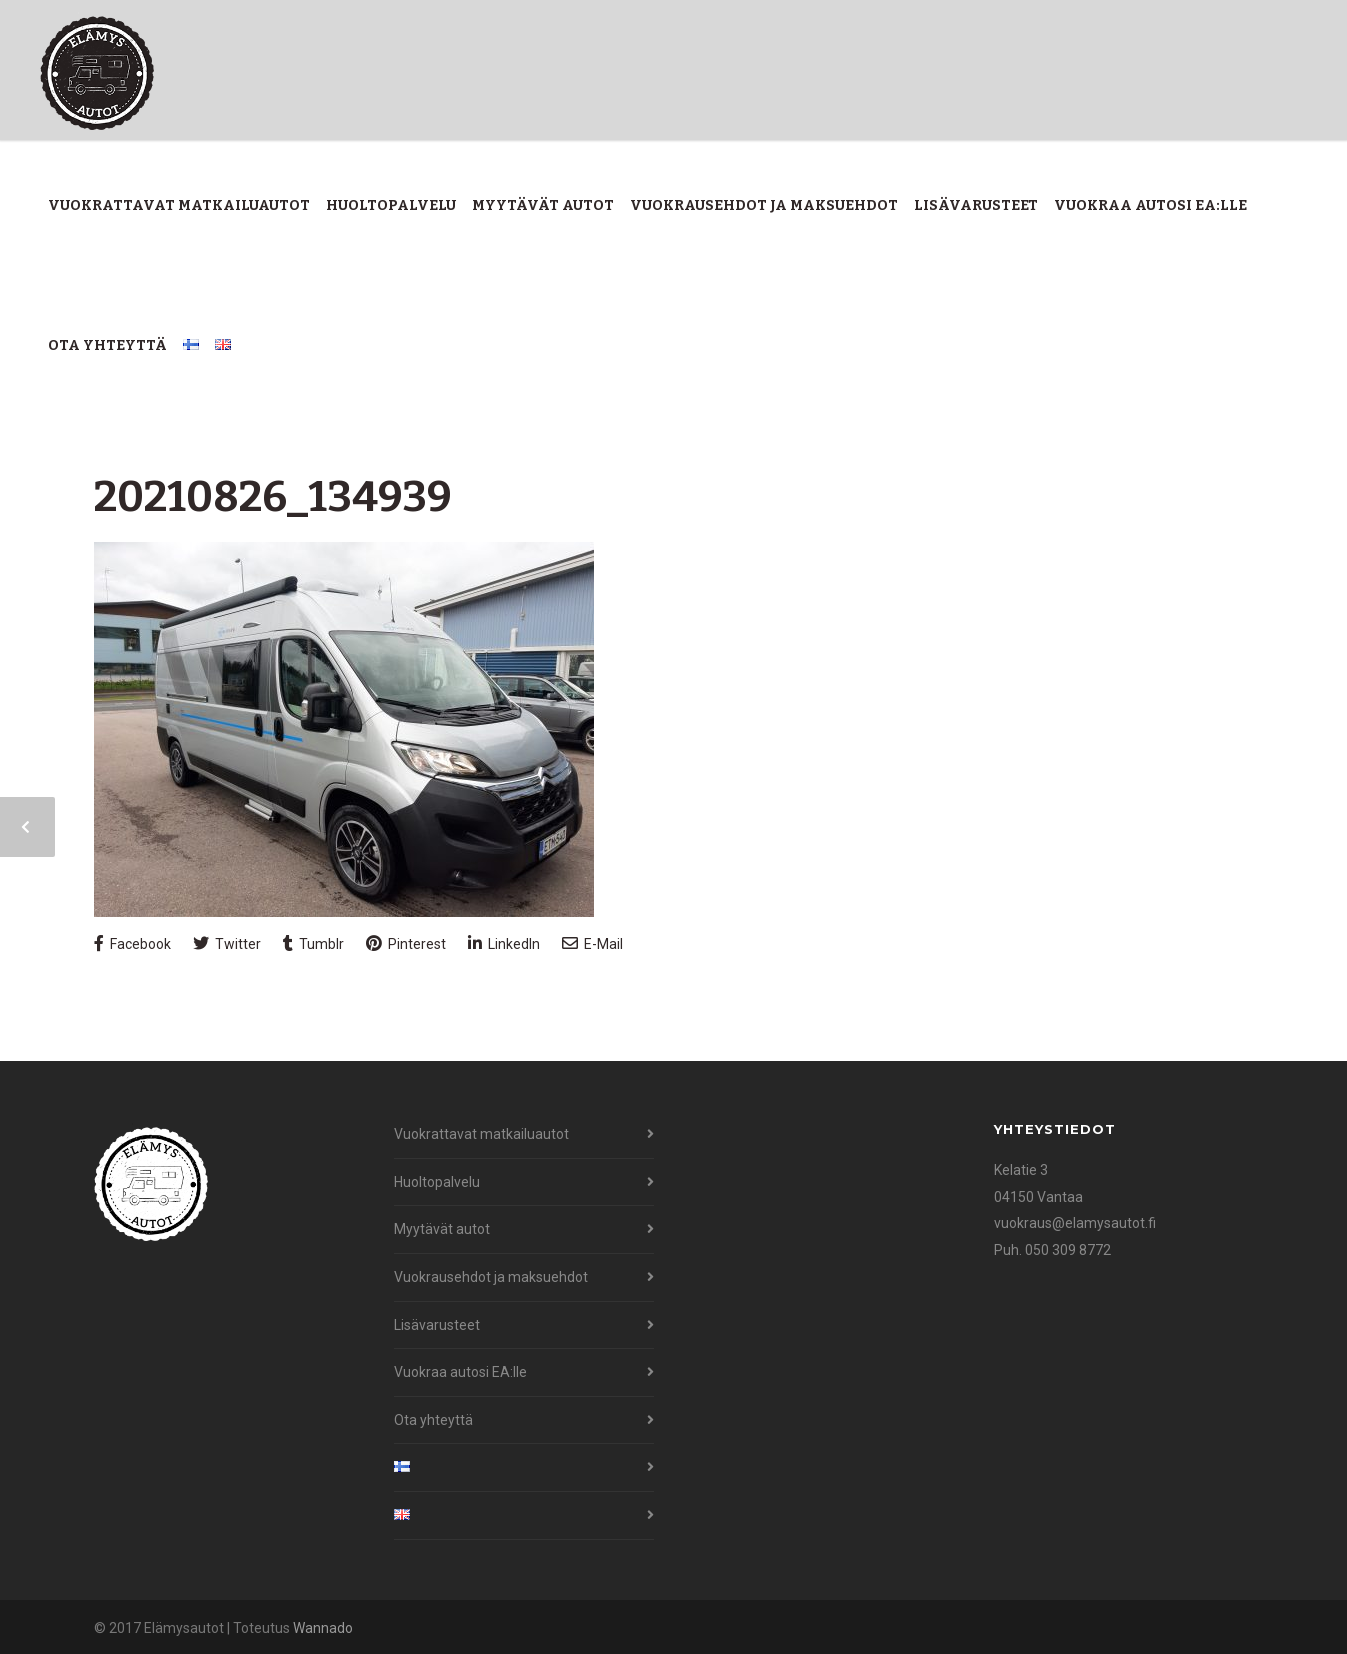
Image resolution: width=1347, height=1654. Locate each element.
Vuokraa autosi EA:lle (1150, 205)
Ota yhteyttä (107, 345)
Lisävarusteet (976, 205)
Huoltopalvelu (391, 205)
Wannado (323, 1628)
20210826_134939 (273, 497)
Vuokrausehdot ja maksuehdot (764, 205)
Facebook (132, 943)
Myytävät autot (543, 205)
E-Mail (592, 943)
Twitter (227, 943)
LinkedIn (504, 943)
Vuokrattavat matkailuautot (179, 205)
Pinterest (406, 943)
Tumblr (313, 943)
